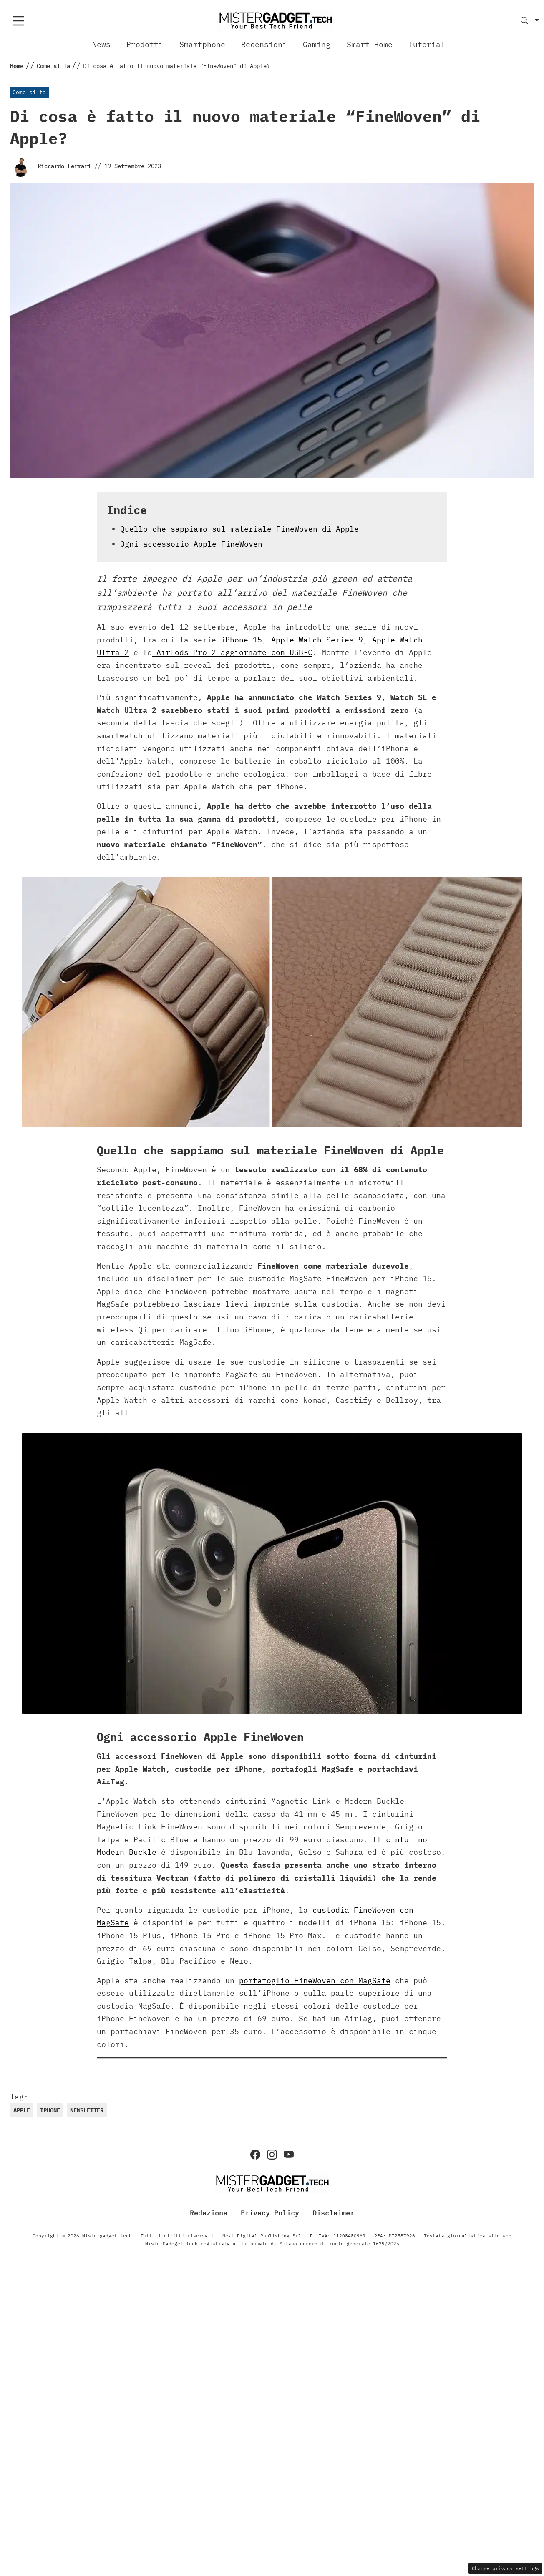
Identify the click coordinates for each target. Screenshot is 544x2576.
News (101, 44)
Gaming (316, 44)
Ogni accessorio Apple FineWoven (191, 544)
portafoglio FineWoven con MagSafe (314, 1980)
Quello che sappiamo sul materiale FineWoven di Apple (239, 529)
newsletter (86, 2110)
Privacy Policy (270, 2213)
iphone (50, 2110)
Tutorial (426, 44)
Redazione (208, 2213)
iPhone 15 (241, 640)
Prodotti (144, 44)
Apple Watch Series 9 (317, 640)
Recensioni (264, 44)
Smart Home (370, 44)
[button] (530, 21)
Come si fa (29, 92)
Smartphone (202, 44)
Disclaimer (333, 2213)
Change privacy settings (505, 2568)
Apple (21, 2110)
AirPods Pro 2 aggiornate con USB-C (232, 652)
